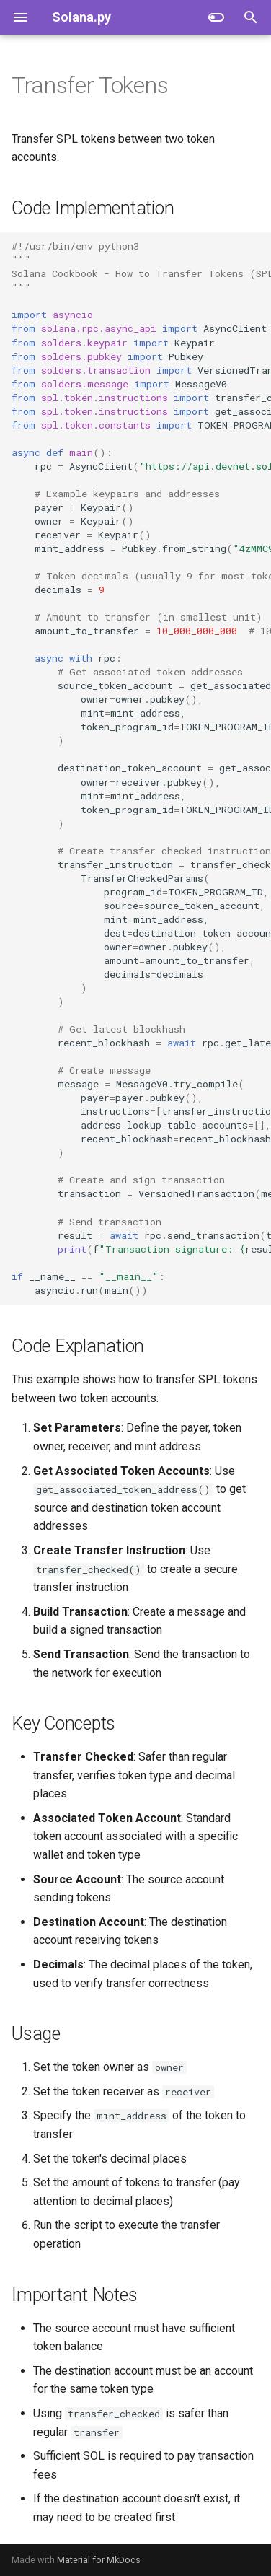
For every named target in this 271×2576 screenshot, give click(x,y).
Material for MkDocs (99, 2559)
